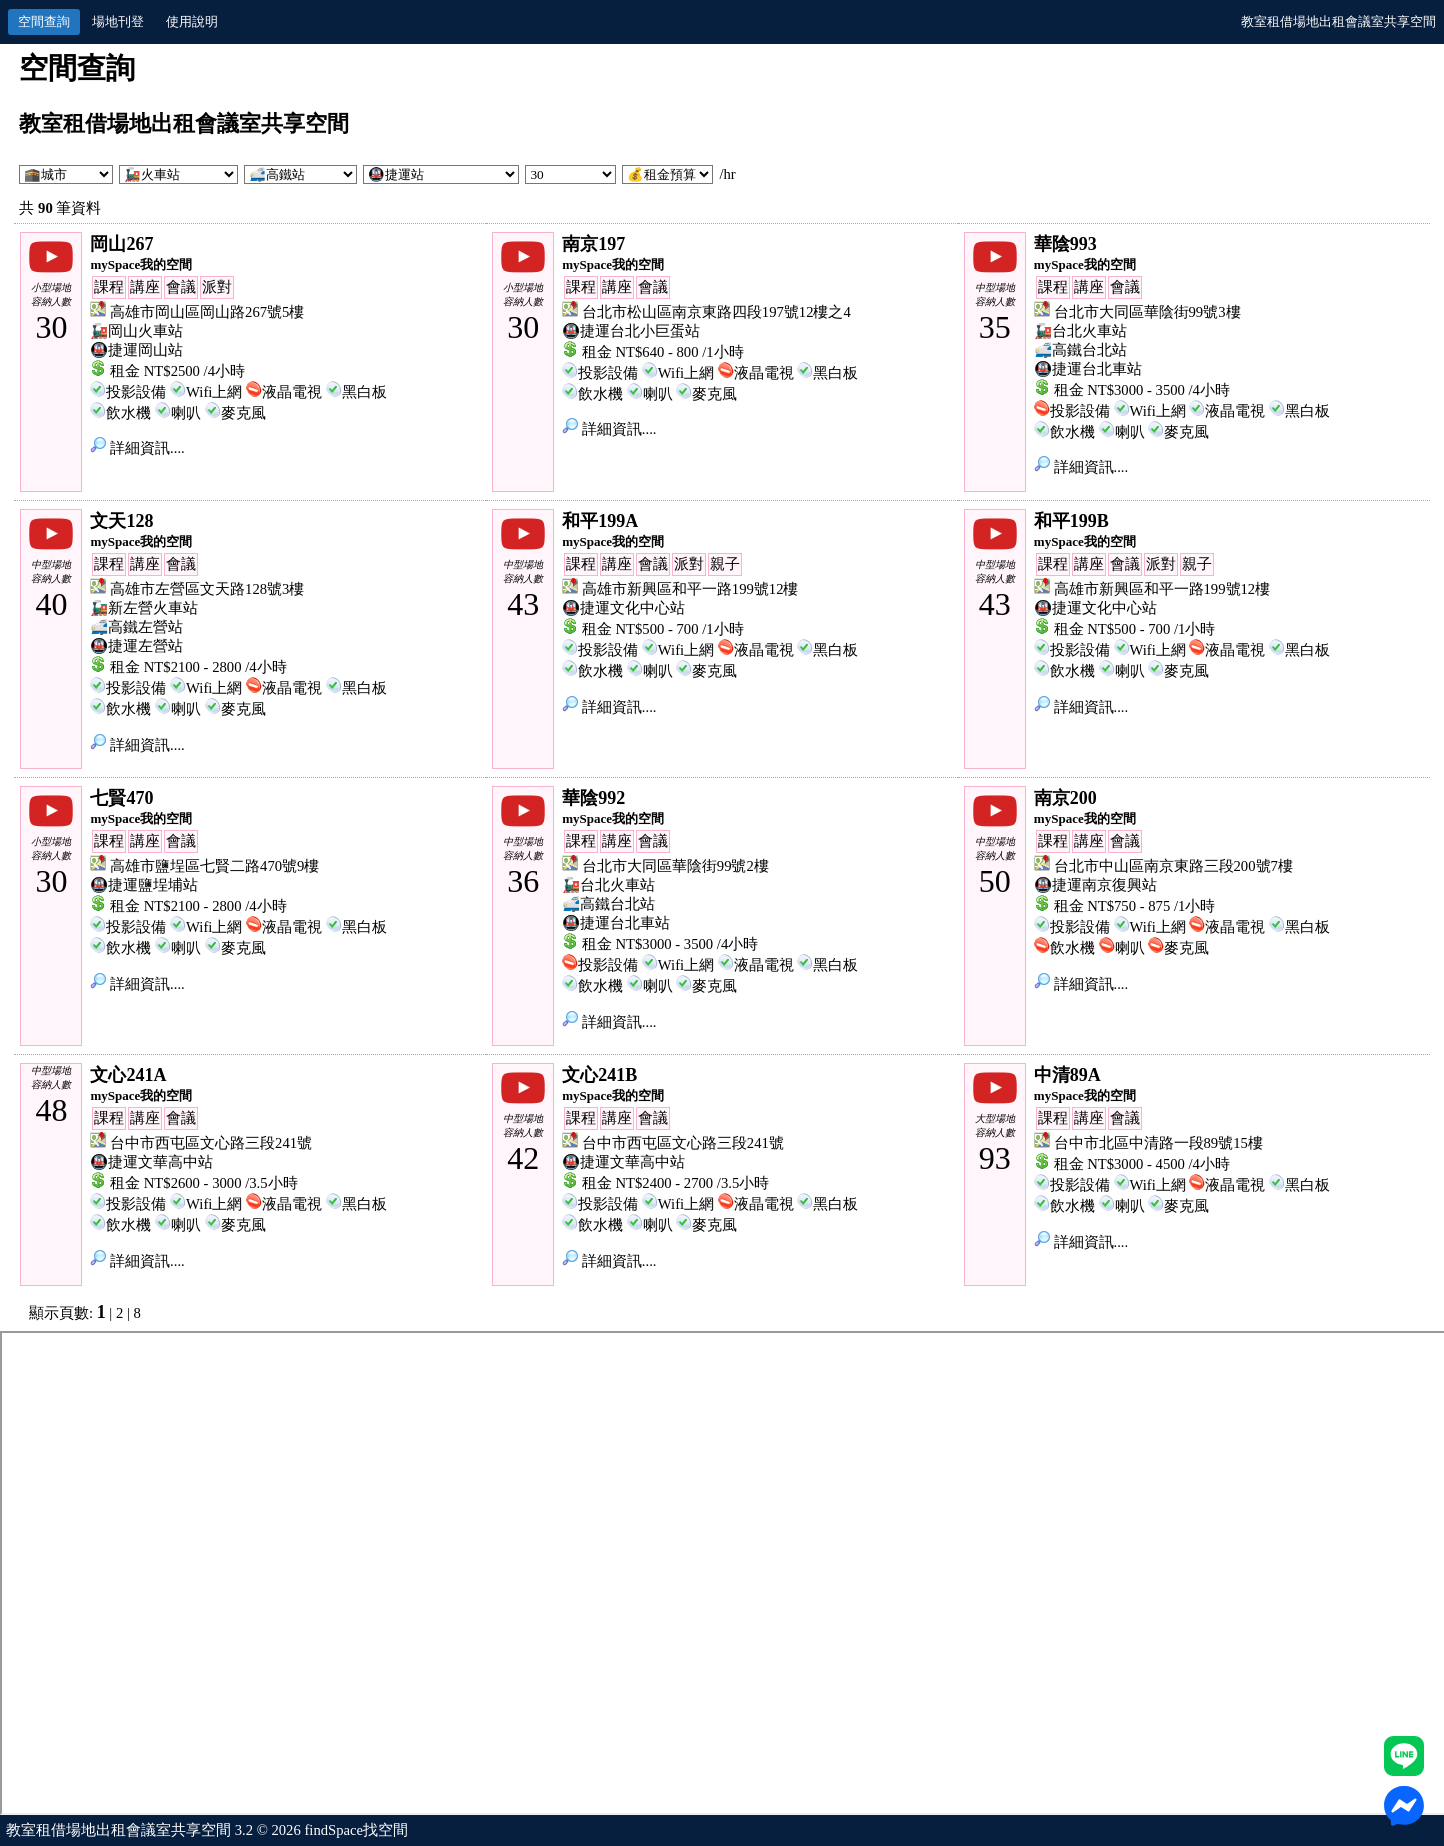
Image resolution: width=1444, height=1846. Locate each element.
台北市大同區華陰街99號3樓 (1147, 312)
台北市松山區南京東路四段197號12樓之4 (716, 312)
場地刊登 (118, 21)
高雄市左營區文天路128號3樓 (207, 589)
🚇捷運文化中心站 (623, 608)
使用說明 (192, 21)
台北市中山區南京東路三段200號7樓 (1173, 866)
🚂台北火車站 (1080, 331)
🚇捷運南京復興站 (1095, 885)
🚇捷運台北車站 (1088, 369)
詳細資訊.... (137, 448)
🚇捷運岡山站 (136, 350)
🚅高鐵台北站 (1080, 350)
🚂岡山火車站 (136, 331)
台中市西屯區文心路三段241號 (211, 1143)
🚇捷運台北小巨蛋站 (631, 331)
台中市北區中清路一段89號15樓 (1158, 1143)
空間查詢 (44, 21)
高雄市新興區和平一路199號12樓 (690, 589)
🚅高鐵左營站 (136, 627)
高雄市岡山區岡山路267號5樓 (207, 312)
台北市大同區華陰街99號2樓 (675, 866)
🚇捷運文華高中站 (151, 1162)
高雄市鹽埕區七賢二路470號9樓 (214, 866)
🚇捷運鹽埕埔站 (144, 885)
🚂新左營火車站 (144, 608)
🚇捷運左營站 (136, 646)
